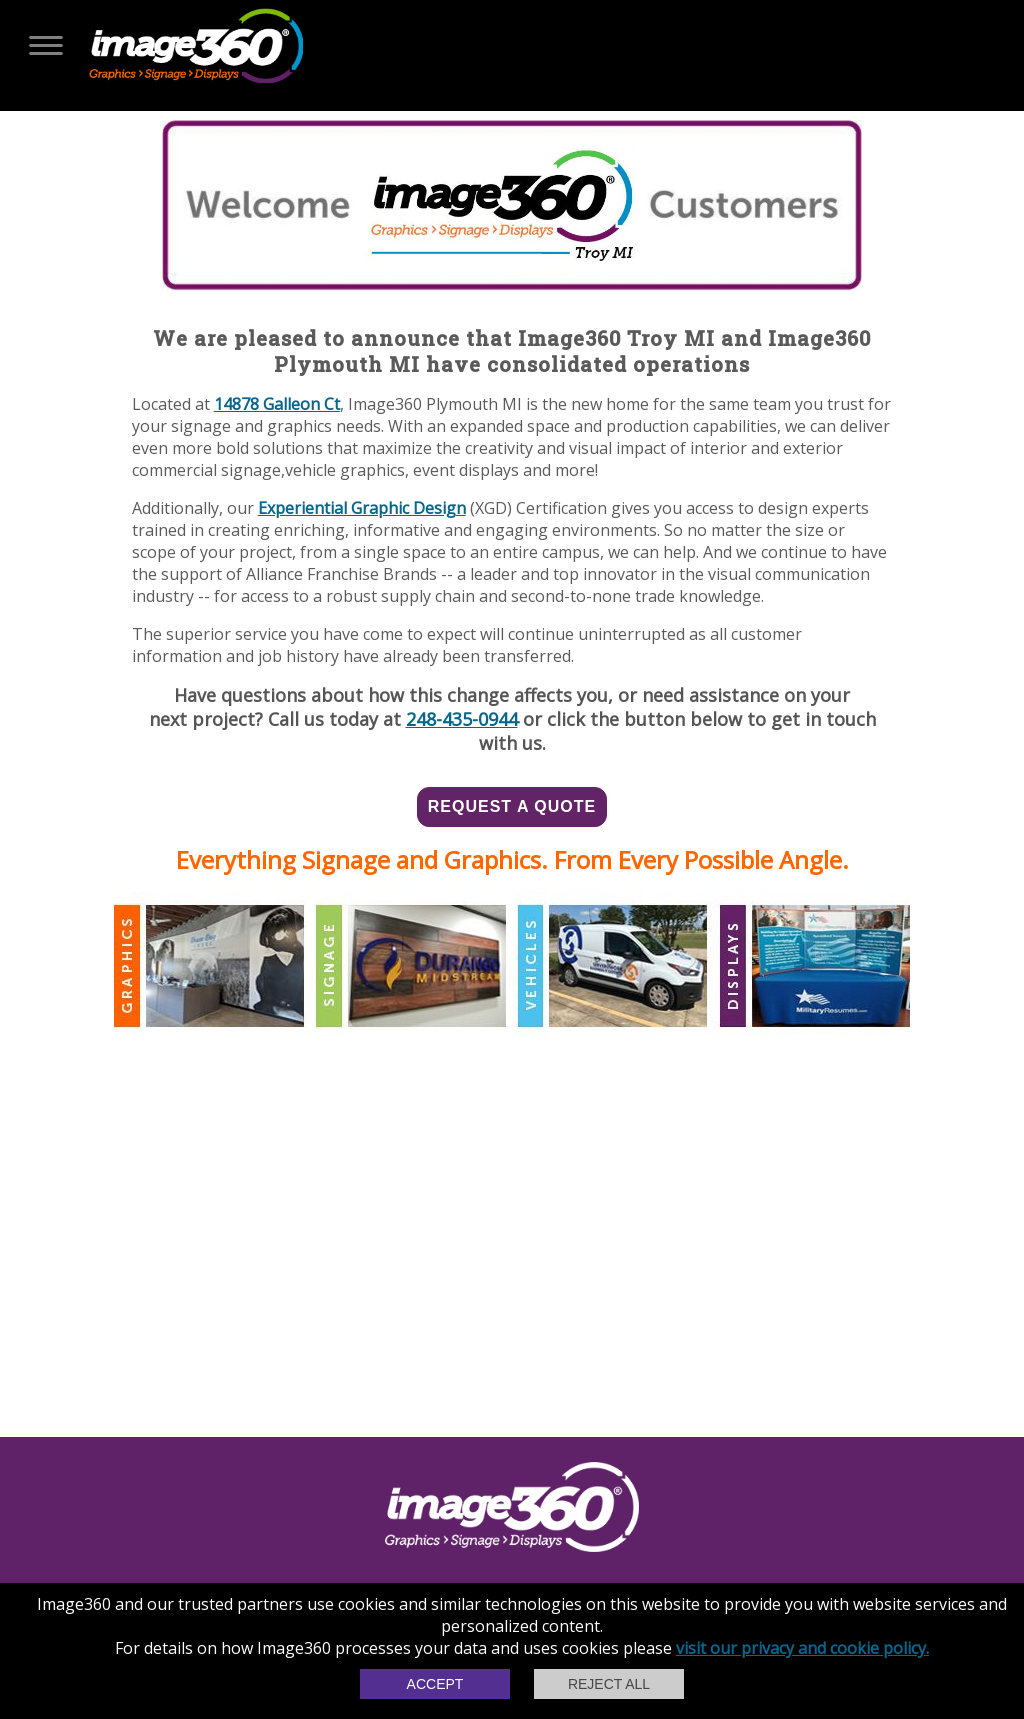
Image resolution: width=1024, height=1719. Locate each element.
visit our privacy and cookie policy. (802, 1648)
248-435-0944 (462, 719)
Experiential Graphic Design (362, 508)
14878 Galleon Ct (277, 404)
